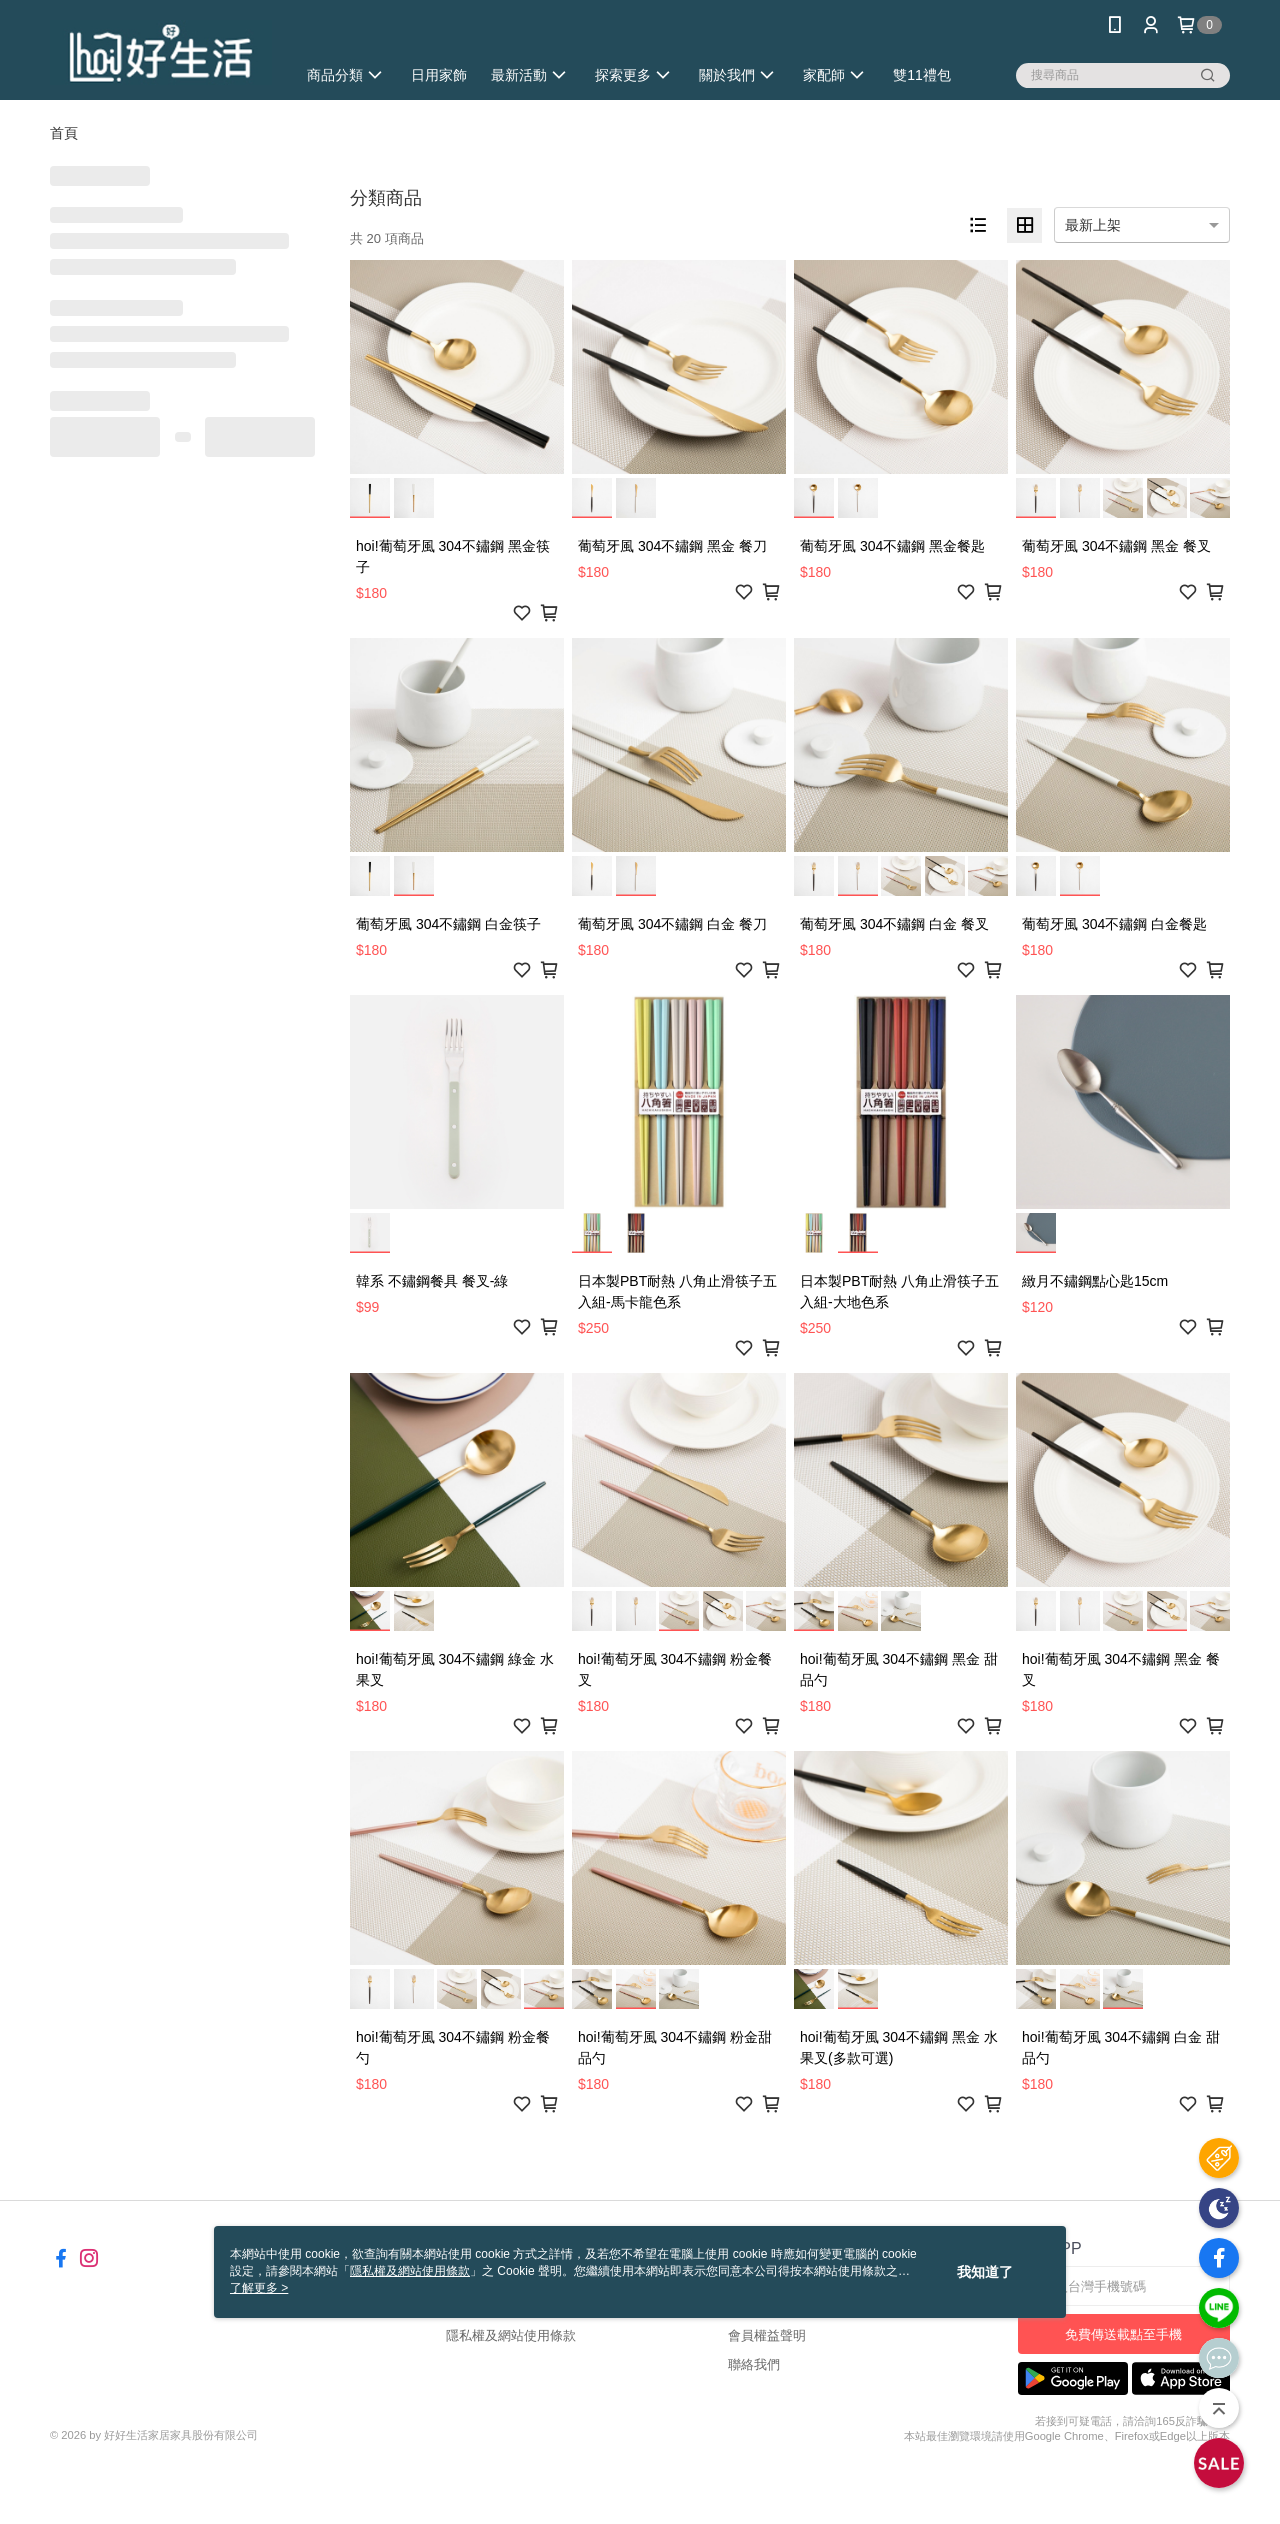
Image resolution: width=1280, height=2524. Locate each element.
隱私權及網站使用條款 (511, 2335)
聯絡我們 (754, 2364)
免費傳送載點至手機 (1123, 2334)
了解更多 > (259, 2288)
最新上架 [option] (1093, 225)
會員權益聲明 (767, 2335)
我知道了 (985, 2272)
